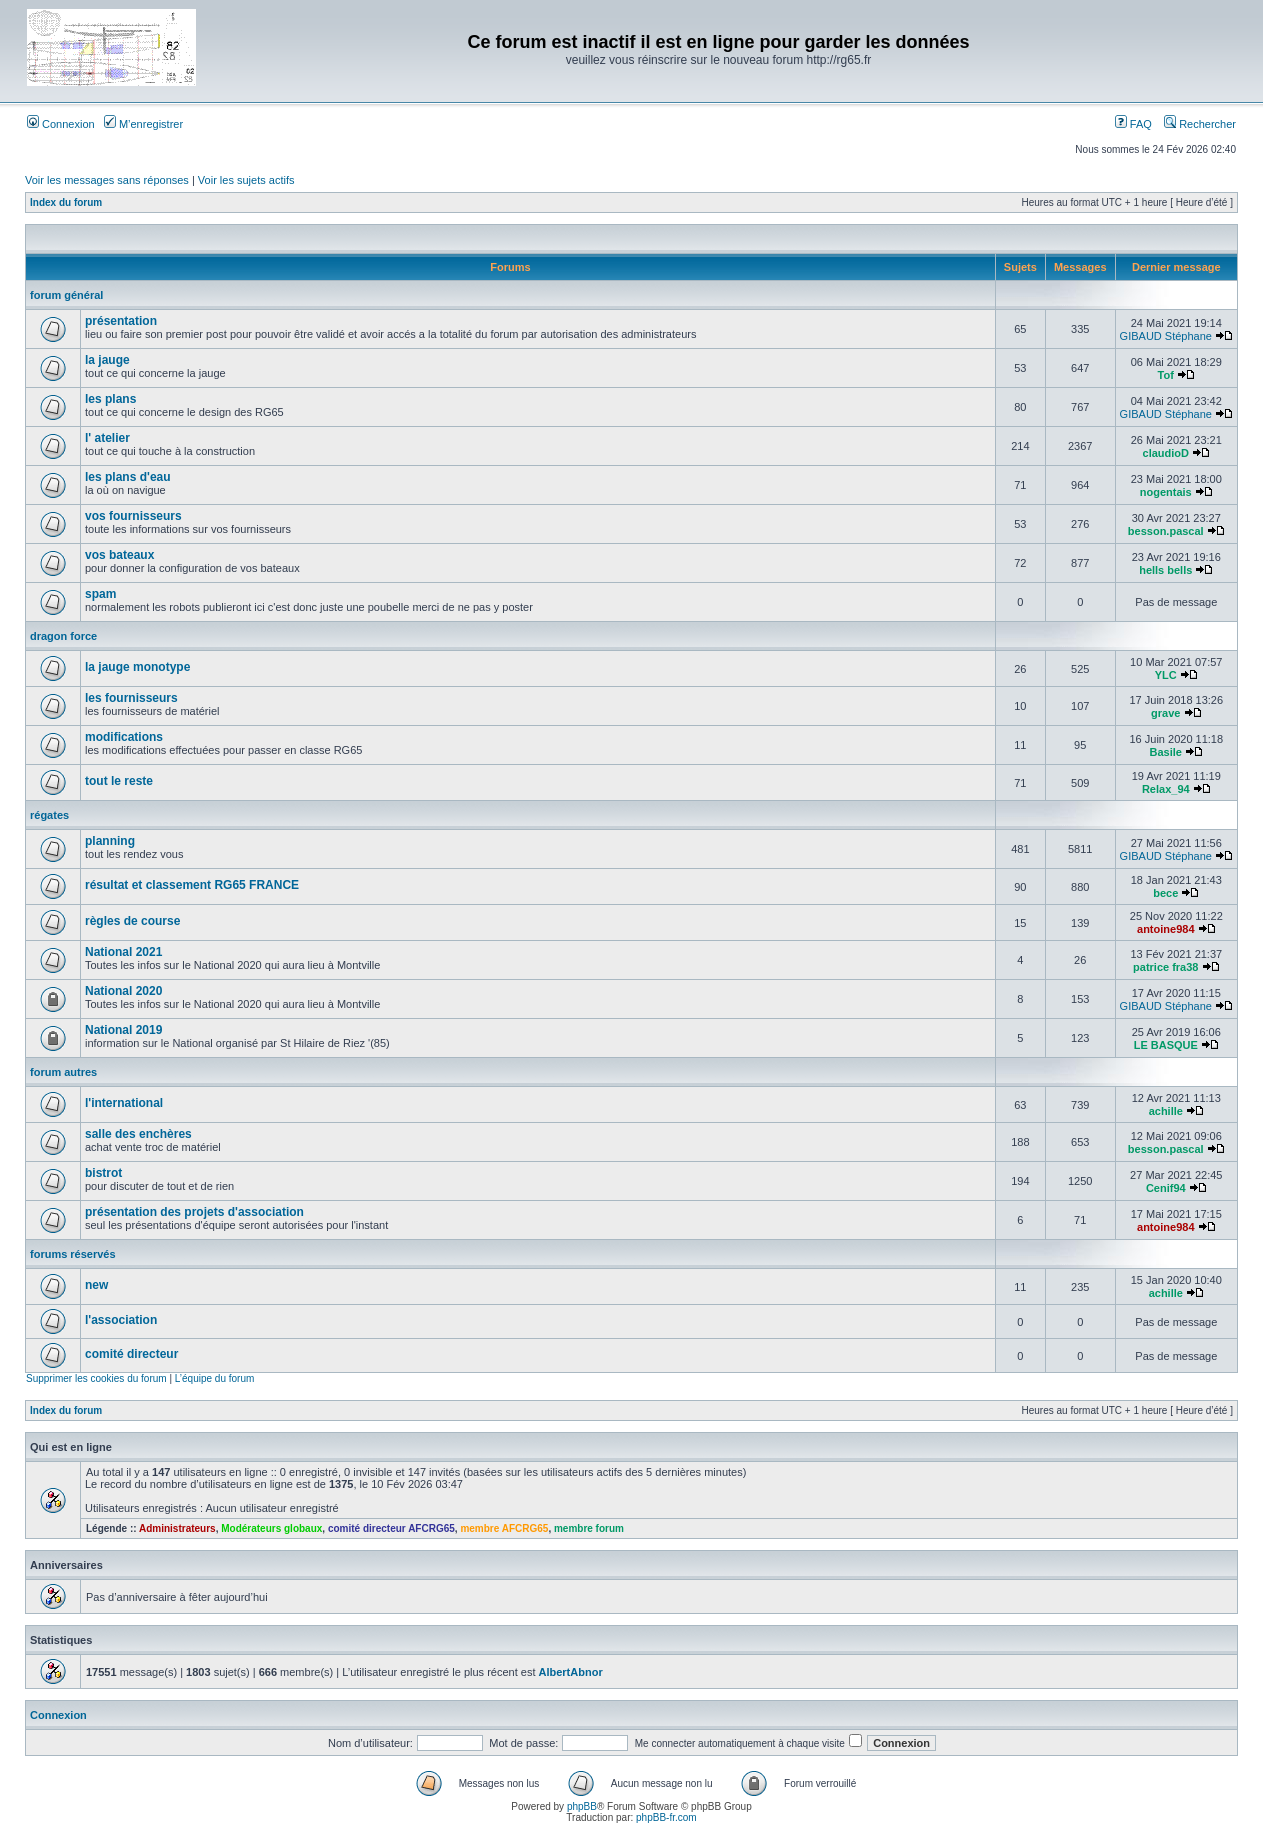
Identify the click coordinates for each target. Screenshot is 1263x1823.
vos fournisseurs (133, 516)
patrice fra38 (1165, 967)
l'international (124, 1103)
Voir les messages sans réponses (107, 180)
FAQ (1133, 124)
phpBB (582, 1806)
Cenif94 (1166, 1188)
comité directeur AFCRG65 (391, 1528)
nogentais (1166, 492)
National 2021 (123, 952)
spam (100, 594)
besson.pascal (1166, 531)
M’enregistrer (143, 124)
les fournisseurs (131, 698)
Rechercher (1200, 124)
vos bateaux (119, 555)
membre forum (589, 1528)
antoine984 (1165, 929)
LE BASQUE (1166, 1045)
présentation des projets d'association (194, 1212)
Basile (1166, 752)
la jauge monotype (137, 667)
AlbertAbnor (571, 1672)
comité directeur (131, 1354)
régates (49, 815)
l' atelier (107, 438)
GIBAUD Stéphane (1166, 336)
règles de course (132, 921)
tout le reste (119, 781)
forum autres (63, 1072)
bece (1165, 893)
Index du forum (66, 202)
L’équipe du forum (215, 1378)
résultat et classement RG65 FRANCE (192, 885)
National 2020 (123, 991)
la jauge (107, 360)
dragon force (63, 636)
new (96, 1285)
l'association (121, 1320)
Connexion (61, 124)
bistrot (103, 1173)
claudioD (1166, 453)
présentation (121, 321)
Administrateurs (177, 1528)
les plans (110, 399)
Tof (1166, 375)
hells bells (1165, 570)
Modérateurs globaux (271, 1528)
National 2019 (123, 1030)
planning (110, 841)
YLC (1166, 675)
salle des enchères (138, 1134)
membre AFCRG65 (504, 1528)
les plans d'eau (128, 477)
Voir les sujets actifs (246, 180)
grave (1165, 713)
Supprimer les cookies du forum (96, 1378)
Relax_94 (1166, 789)
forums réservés (73, 1254)
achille (1166, 1111)
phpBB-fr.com (666, 1817)
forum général (66, 295)
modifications (124, 737)
